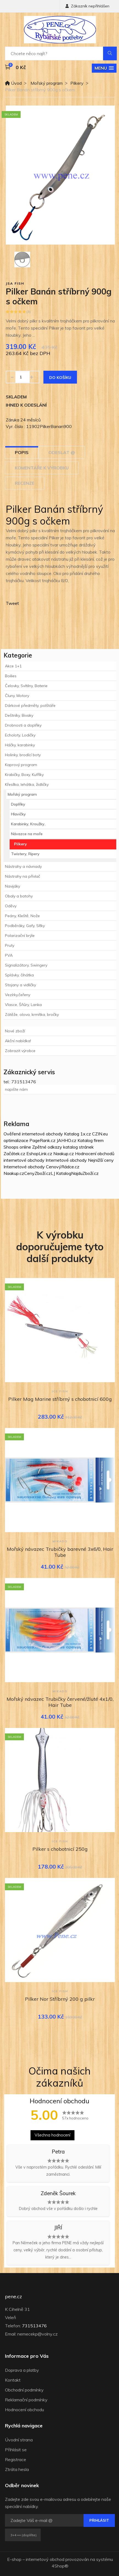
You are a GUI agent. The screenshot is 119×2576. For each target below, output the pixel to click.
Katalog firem (91, 1140)
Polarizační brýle (20, 935)
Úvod (13, 83)
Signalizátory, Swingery (26, 965)
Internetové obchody (66, 1160)
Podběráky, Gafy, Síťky (25, 925)
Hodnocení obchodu (24, 2409)
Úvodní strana (19, 2439)
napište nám (16, 1089)
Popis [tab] (22, 452)
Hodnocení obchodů (94, 1153)
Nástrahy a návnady (23, 866)
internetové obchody (24, 1160)
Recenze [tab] (24, 483)
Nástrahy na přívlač (22, 876)
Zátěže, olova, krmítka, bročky (32, 1014)
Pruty (9, 945)
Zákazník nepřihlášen (87, 6)
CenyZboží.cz (37, 1173)
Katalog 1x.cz (77, 1134)
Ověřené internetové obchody (33, 1134)
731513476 (34, 2325)
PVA (9, 955)
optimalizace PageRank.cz (30, 1140)
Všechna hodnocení (52, 2135)
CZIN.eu (100, 1134)
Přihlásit (99, 2520)
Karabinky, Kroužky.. (28, 823)
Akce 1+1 (13, 666)
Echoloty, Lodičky (20, 735)
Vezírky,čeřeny (17, 994)
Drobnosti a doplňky (23, 725)
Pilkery (77, 83)
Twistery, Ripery (25, 853)
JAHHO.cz (66, 1140)
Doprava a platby (22, 2370)
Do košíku (60, 377)
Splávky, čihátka (19, 975)
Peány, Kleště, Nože (22, 915)
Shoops (11, 1147)
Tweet (12, 603)
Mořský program (47, 83)
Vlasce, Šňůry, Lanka (23, 1004)
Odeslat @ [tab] (61, 452)
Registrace (15, 2459)
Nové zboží (15, 1030)
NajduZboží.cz (85, 1173)
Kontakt (13, 2380)
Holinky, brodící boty (23, 754)
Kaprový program (21, 764)
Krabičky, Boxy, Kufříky (24, 774)
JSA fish (15, 283)
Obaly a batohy (19, 896)
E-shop (14, 2559)
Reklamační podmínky (26, 2399)
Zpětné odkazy (47, 1147)
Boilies (10, 675)
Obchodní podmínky (24, 2390)
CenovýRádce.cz (62, 1166)
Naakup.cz (63, 1153)
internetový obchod (45, 2559)
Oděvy (10, 905)
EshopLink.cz (39, 1153)
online (25, 1147)
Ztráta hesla (17, 2469)
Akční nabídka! (18, 1040)
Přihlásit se (16, 2449)
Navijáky (12, 886)
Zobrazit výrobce (20, 1050)
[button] (104, 68)
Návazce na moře (27, 833)
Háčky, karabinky (20, 745)
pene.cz (13, 2297)
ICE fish (60, 1391)
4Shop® (60, 2566)
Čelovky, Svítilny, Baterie (26, 685)
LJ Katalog (61, 1173)
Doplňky (18, 804)
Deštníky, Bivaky (19, 715)
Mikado (60, 1541)
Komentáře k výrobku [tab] (42, 468)
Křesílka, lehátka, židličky (27, 784)
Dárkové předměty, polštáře (30, 705)
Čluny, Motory (17, 695)
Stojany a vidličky (20, 984)
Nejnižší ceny (101, 1160)
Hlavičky (18, 814)
